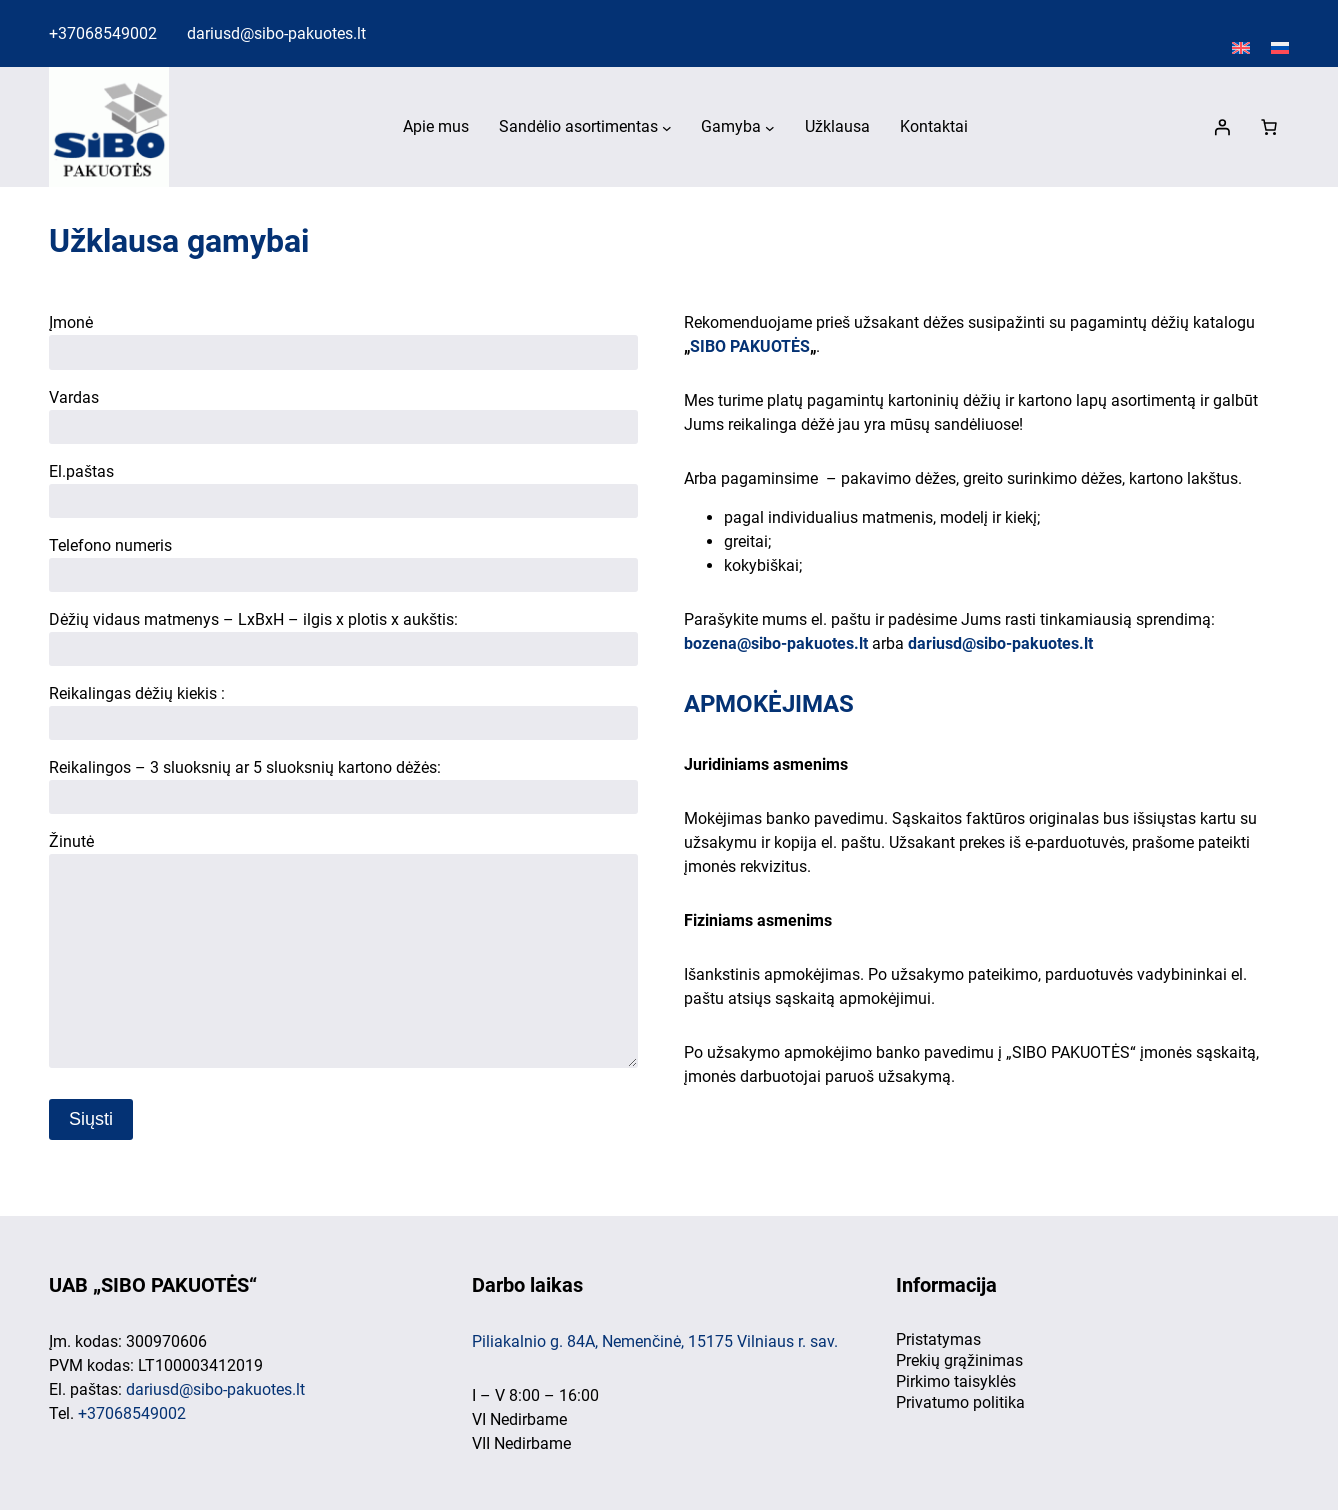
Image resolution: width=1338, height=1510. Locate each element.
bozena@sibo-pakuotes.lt (776, 643)
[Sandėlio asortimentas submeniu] (667, 128)
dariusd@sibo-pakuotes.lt (276, 33)
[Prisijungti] (1222, 127)
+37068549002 (103, 33)
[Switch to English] (1241, 49)
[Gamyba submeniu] (770, 128)
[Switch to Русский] (1280, 49)
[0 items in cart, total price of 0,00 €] (1269, 127)
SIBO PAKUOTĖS (750, 346)
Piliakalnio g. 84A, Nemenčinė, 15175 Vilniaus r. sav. (655, 1341)
